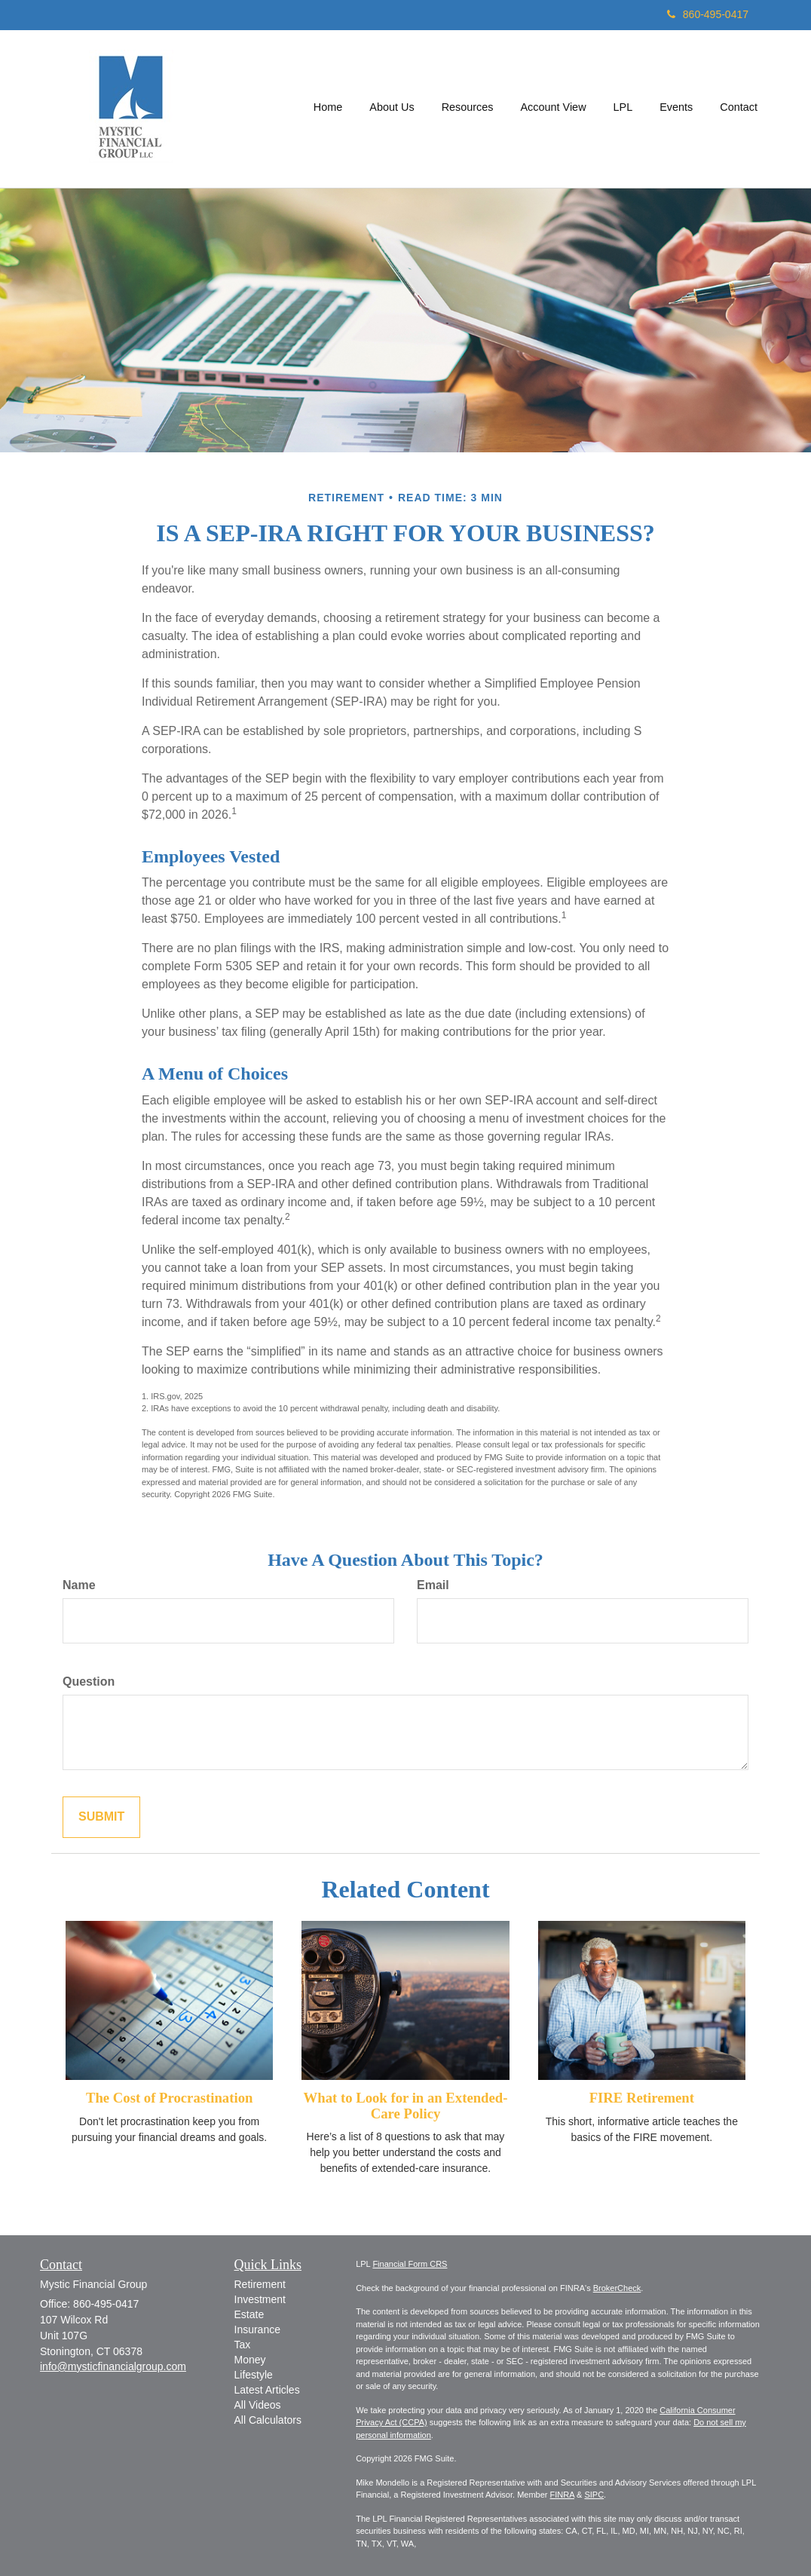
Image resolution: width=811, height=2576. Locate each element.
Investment (260, 2299)
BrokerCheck (617, 2288)
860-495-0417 (707, 14)
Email (433, 1585)
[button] (392, 108)
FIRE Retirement (641, 2098)
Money (250, 2360)
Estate (249, 2314)
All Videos (257, 2405)
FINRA (562, 2494)
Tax (242, 2345)
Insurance (257, 2329)
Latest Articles (267, 2390)
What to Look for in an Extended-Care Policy (406, 2105)
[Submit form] (101, 1817)
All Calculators (267, 2420)
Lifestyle (253, 2375)
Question (89, 1681)
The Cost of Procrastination (169, 2098)
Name (79, 1585)
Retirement (260, 2284)
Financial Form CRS (409, 2263)
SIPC (594, 2494)
